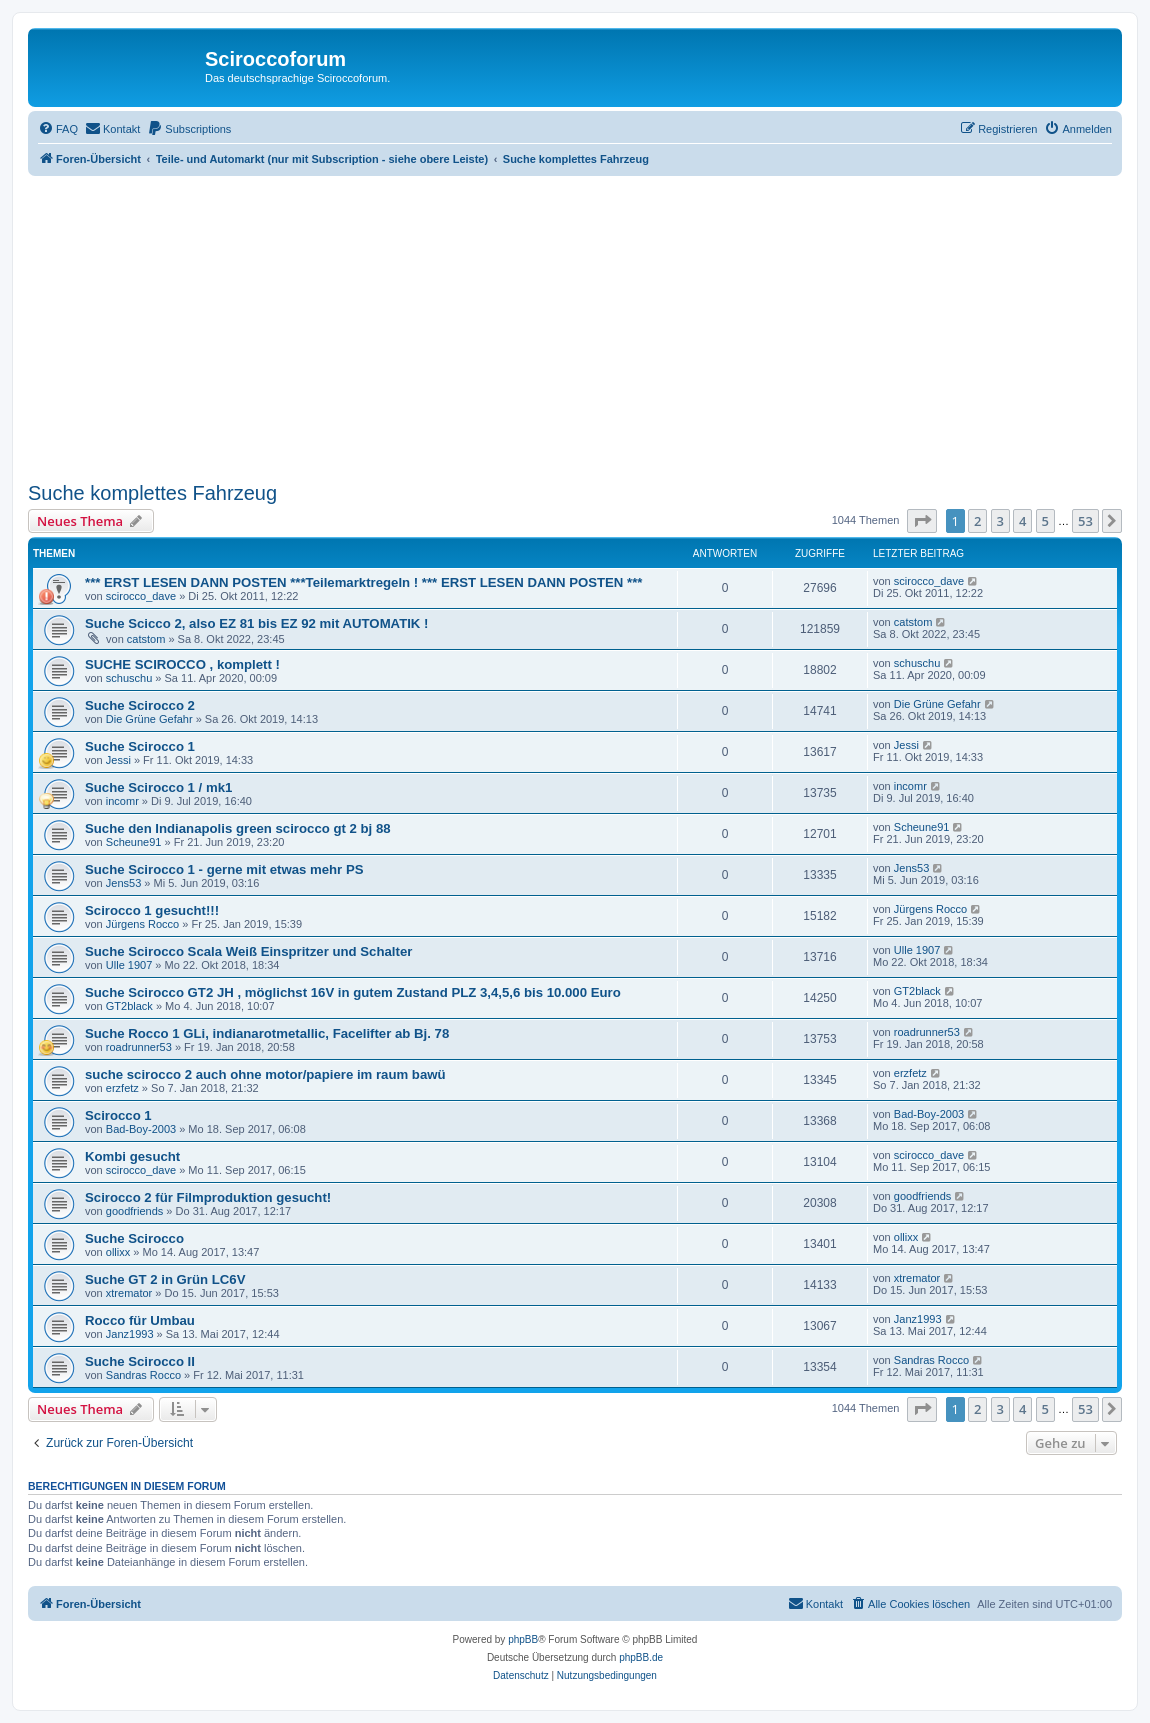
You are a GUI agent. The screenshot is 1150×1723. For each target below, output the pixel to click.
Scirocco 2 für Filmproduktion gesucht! (208, 1197)
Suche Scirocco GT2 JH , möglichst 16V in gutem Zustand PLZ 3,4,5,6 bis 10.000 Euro (353, 992)
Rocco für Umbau (140, 1320)
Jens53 (123, 883)
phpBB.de (641, 1657)
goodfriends (135, 1211)
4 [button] (1022, 521)
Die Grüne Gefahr (149, 719)
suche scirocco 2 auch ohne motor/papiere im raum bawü (265, 1074)
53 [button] (1085, 521)
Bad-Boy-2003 (141, 1129)
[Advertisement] (589, 326)
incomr (122, 801)
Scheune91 (134, 842)
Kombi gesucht (132, 1156)
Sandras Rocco (143, 1375)
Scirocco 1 (118, 1115)
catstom (146, 639)
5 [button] (1045, 521)
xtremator (129, 1293)
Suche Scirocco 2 (140, 705)
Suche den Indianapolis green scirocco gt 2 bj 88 (238, 828)
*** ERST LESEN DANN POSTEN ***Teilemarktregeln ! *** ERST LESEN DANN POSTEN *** (363, 582)
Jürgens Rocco (142, 924)
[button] (922, 521)
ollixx (118, 1252)
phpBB (523, 1639)
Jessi (118, 760)
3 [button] (1000, 521)
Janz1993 (130, 1334)
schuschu (129, 678)
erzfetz (122, 1088)
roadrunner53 (139, 1047)
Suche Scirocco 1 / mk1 (158, 787)
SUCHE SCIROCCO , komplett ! (182, 664)
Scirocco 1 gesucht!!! (152, 910)
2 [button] (977, 521)
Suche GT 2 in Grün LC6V (165, 1279)
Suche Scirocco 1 (140, 746)
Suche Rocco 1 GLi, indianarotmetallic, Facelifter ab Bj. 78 (267, 1033)
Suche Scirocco (134, 1238)
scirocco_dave (141, 596)
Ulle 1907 (129, 965)
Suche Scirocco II (140, 1361)
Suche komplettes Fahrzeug (152, 493)
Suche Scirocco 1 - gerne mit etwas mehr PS (224, 869)
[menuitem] (58, 129)
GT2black (129, 1006)
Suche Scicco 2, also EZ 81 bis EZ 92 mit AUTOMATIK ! (256, 623)
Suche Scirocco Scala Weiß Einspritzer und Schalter (248, 951)
